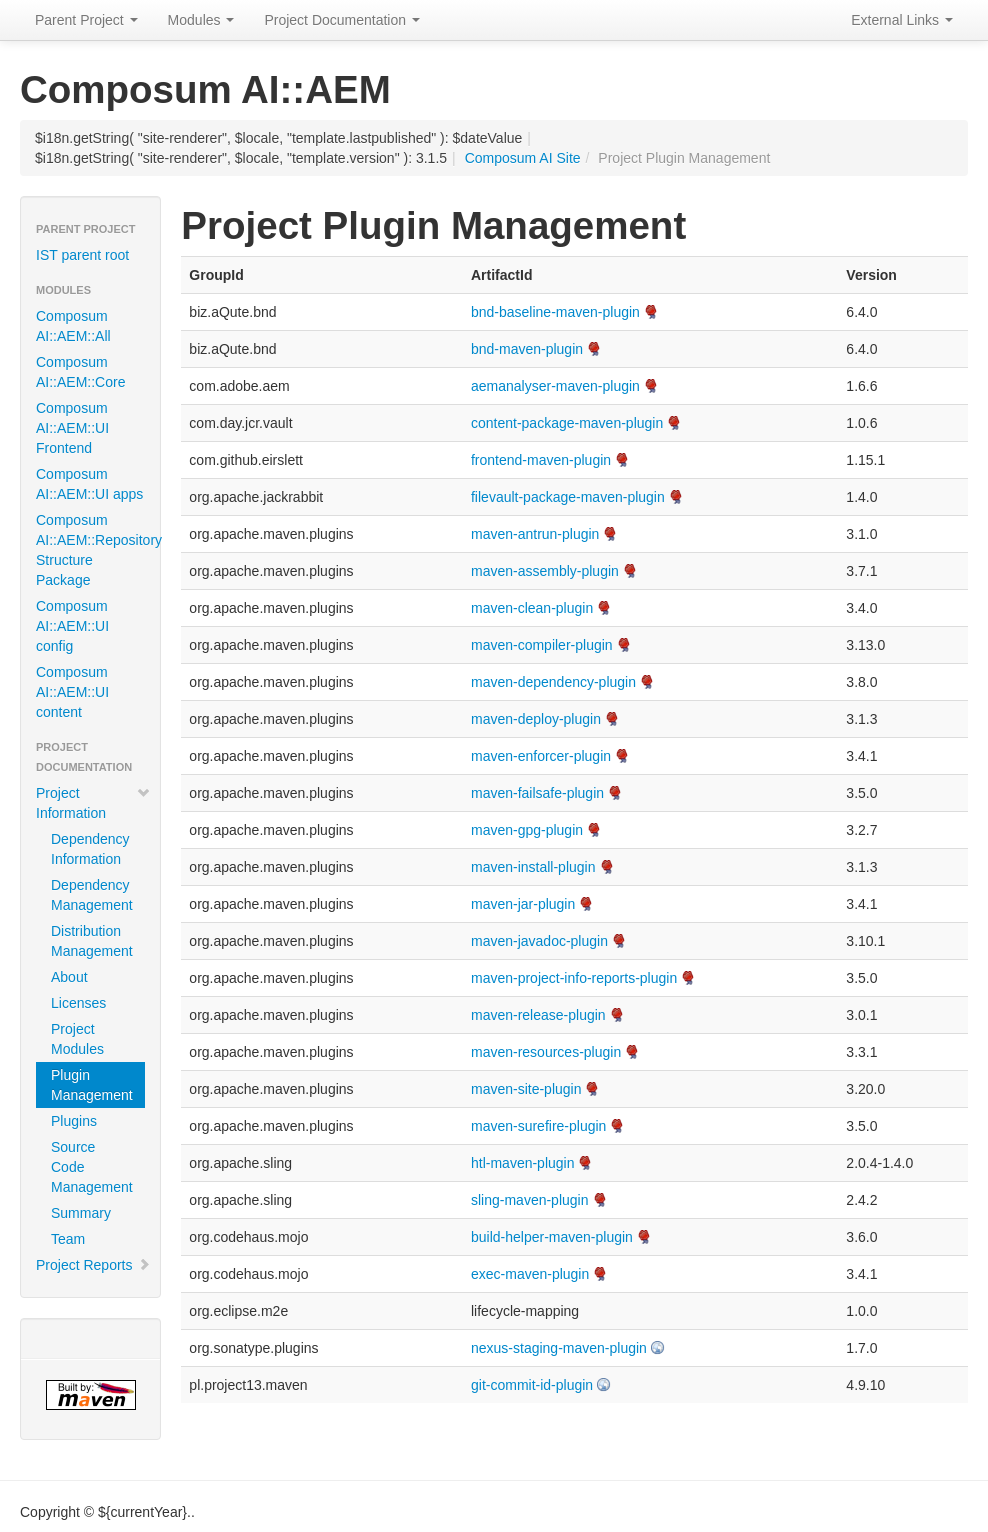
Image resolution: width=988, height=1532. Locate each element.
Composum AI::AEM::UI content (72, 692)
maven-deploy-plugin (536, 719)
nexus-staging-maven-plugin (559, 1348)
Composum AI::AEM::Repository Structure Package (98, 550)
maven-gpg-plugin (527, 830)
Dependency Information (90, 849)
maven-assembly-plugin (545, 571)
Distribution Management (92, 941)
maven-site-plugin (526, 1089)
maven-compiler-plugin (542, 645)
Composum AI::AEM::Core (80, 372)
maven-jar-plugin (523, 904)
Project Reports (93, 1265)
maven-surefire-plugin (538, 1126)
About (69, 977)
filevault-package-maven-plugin (568, 497)
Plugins (74, 1121)
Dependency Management (92, 895)
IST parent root (82, 255)
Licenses (78, 1003)
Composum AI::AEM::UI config (72, 626)
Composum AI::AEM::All (73, 326)
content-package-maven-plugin (567, 423)
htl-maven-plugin (523, 1163)
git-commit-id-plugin (532, 1385)
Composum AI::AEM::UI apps (89, 484)
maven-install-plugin (533, 867)
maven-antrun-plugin (535, 534)
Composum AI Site (523, 158)
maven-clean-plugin (532, 608)
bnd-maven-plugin (527, 349)
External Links (902, 20)
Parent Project (86, 20)
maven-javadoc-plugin (539, 941)
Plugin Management (92, 1085)
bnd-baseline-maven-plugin (555, 312)
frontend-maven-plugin (541, 460)
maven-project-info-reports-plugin (574, 978)
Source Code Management (92, 1167)
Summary (81, 1213)
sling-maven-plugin (530, 1200)
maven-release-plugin (538, 1015)
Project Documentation (342, 20)
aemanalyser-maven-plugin (555, 386)
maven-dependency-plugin (553, 682)
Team (68, 1239)
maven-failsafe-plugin (537, 793)
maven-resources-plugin (546, 1052)
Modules (201, 20)
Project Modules (77, 1039)
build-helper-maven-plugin (552, 1237)
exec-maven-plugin (530, 1274)
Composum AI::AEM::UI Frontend (72, 428)
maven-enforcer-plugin (541, 756)
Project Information (93, 803)
